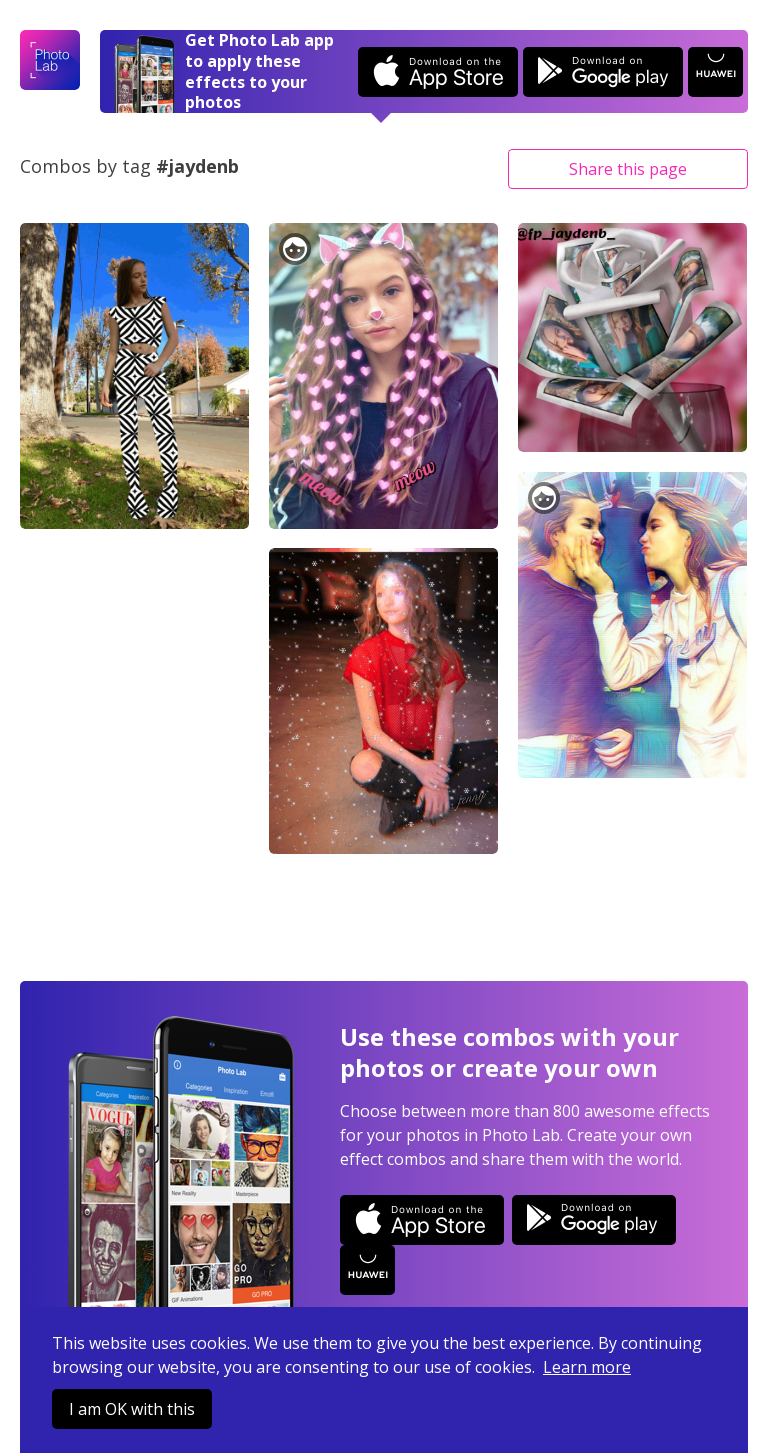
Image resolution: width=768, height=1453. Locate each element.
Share (628, 169)
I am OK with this (132, 1409)
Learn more (587, 1367)
